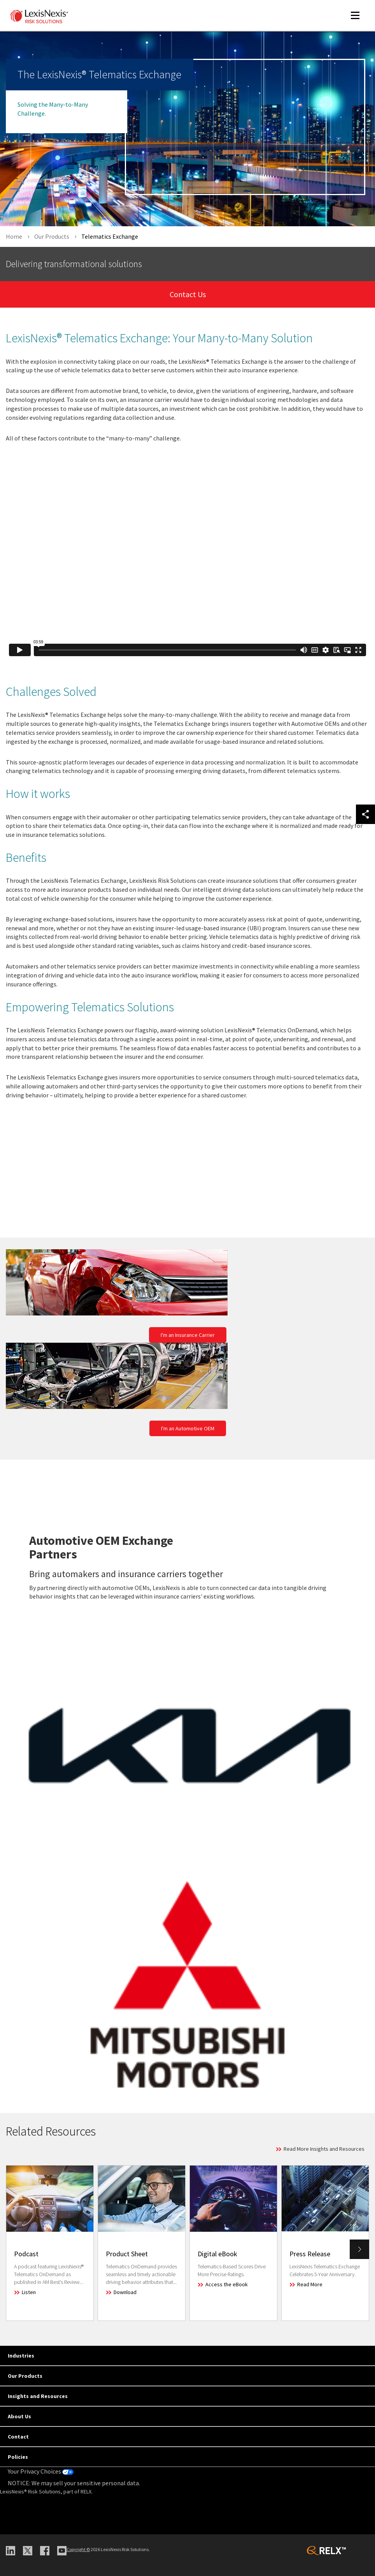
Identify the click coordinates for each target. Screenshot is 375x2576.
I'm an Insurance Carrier (188, 1334)
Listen (29, 2292)
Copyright (78, 2549)
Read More (309, 2284)
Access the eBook (226, 2284)
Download (125, 2292)
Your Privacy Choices (41, 2471)
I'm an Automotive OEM (187, 1428)
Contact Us (188, 294)
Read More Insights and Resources (324, 2148)
